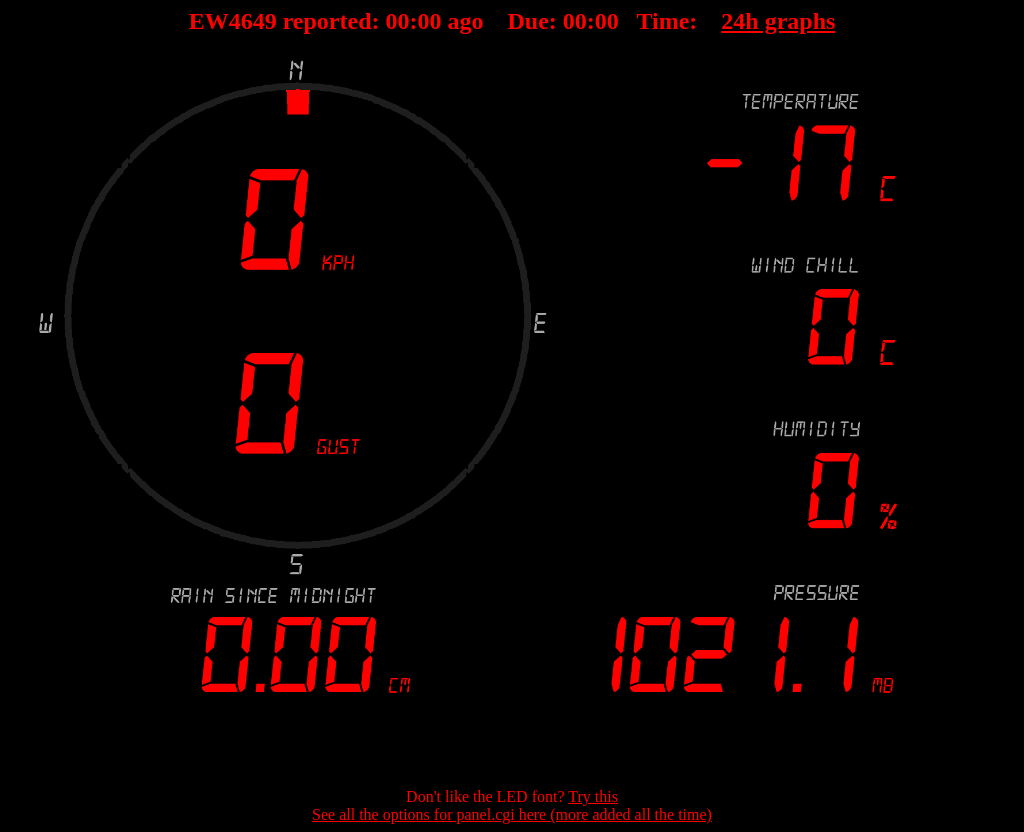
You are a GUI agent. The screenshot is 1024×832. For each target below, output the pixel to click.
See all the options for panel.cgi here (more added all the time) (512, 814)
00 (398, 21)
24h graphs (778, 21)
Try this (593, 796)
